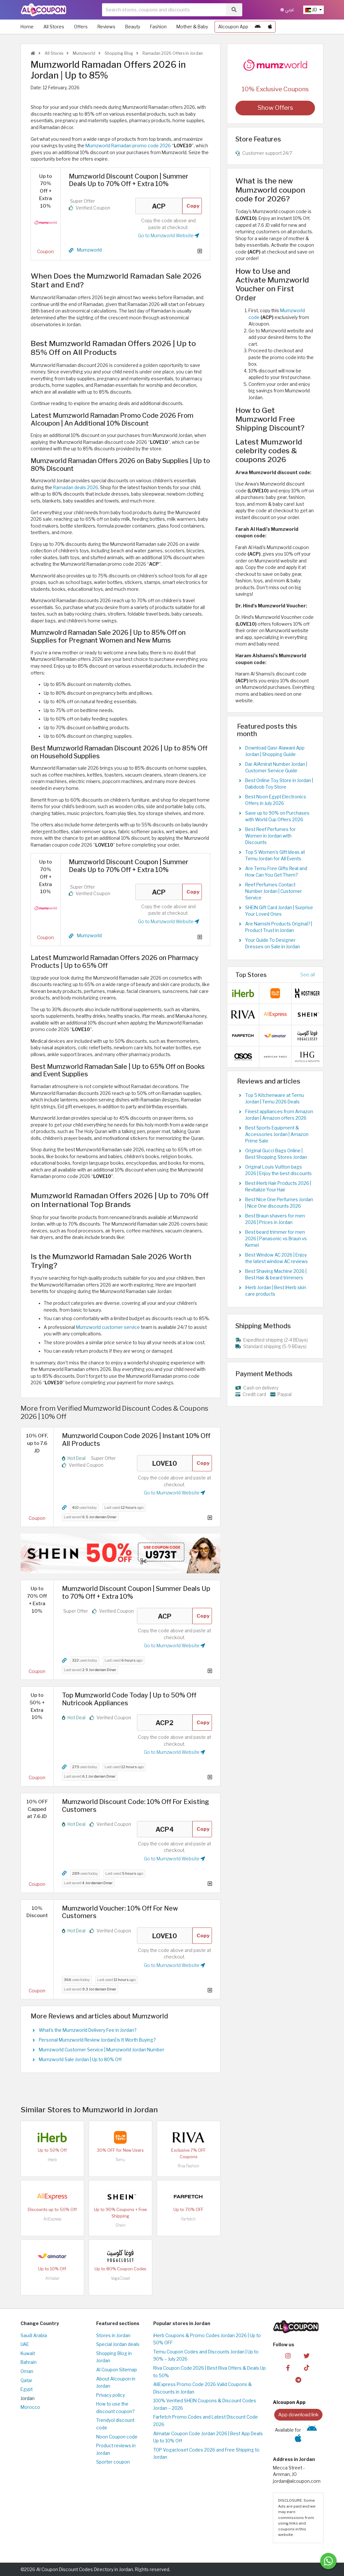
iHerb (52, 2159)
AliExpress (52, 2219)
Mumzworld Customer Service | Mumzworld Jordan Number (101, 2049)
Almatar (52, 2278)
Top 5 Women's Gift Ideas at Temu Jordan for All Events (275, 855)
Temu (120, 2159)
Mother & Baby (192, 26)
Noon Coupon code (117, 2436)
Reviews (106, 26)
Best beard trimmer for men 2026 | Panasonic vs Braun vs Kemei (276, 1239)
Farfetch (188, 2219)
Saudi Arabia (34, 2335)
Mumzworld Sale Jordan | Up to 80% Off (80, 2059)
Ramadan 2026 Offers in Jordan (172, 53)
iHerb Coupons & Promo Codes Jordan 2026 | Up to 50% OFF (207, 2339)
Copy (193, 206)
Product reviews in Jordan (116, 2449)
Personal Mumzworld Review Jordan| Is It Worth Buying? (97, 2040)
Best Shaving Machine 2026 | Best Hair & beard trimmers (276, 1274)
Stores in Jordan (113, 2335)
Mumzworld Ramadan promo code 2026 (128, 145)
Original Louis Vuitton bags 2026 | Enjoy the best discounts (278, 1170)
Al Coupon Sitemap (116, 2369)
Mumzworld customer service (108, 1327)
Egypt (27, 2389)
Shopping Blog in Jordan (114, 2357)
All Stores (53, 26)
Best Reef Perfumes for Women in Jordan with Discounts (270, 836)
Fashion (158, 26)
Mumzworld (83, 53)
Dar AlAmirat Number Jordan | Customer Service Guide (276, 767)
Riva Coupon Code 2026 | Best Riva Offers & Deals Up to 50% (209, 2371)
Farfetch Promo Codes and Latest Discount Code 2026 (205, 2420)
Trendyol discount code (115, 2424)
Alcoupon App (233, 26)
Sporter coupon (113, 2462)
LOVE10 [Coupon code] (164, 1463)
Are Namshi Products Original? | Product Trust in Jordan (278, 927)
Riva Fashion (188, 2165)
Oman (27, 2371)
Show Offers (275, 107)
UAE (25, 2344)
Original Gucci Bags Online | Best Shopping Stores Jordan (276, 1154)
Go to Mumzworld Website (168, 235)
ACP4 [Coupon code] (164, 1829)
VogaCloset (120, 2278)
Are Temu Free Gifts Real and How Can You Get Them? (276, 872)
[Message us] (328, 2561)
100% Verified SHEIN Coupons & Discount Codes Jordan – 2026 (204, 2404)
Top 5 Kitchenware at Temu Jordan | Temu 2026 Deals (274, 1098)
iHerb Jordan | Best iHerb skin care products (275, 1291)
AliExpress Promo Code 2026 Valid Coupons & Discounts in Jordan (202, 2388)
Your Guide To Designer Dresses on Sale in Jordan (272, 943)
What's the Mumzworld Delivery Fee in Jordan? (87, 2030)
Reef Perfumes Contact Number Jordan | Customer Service (273, 891)
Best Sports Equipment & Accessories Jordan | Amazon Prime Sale (276, 1134)
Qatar (26, 2380)
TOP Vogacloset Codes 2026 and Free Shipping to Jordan (206, 2453)
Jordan (28, 2398)
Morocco (30, 2407)
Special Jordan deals (118, 2344)
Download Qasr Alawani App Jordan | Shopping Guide (275, 751)
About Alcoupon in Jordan (115, 2382)
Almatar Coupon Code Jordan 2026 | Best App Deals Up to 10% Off (208, 2437)
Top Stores (251, 974)
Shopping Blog (118, 53)
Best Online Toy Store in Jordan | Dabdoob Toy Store (279, 784)
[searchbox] (164, 9)
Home (27, 26)
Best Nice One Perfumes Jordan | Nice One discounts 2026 (279, 1203)
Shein (120, 2225)
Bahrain (29, 2362)
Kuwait (28, 2353)
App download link (298, 2414)
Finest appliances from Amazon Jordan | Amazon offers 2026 (279, 1115)
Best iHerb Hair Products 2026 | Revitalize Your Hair (278, 1186)
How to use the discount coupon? (115, 2407)
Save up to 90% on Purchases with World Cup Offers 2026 (277, 816)
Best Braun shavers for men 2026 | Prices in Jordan (275, 1219)
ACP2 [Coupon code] (164, 1722)
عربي (287, 10)
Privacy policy (110, 2395)
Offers (81, 26)
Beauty (132, 26)
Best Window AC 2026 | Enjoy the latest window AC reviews (276, 1258)
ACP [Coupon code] (158, 206)
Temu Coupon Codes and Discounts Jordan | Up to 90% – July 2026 (206, 2355)
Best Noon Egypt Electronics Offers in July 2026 (275, 800)
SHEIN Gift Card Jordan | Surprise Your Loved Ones (279, 911)
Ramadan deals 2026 (75, 487)
